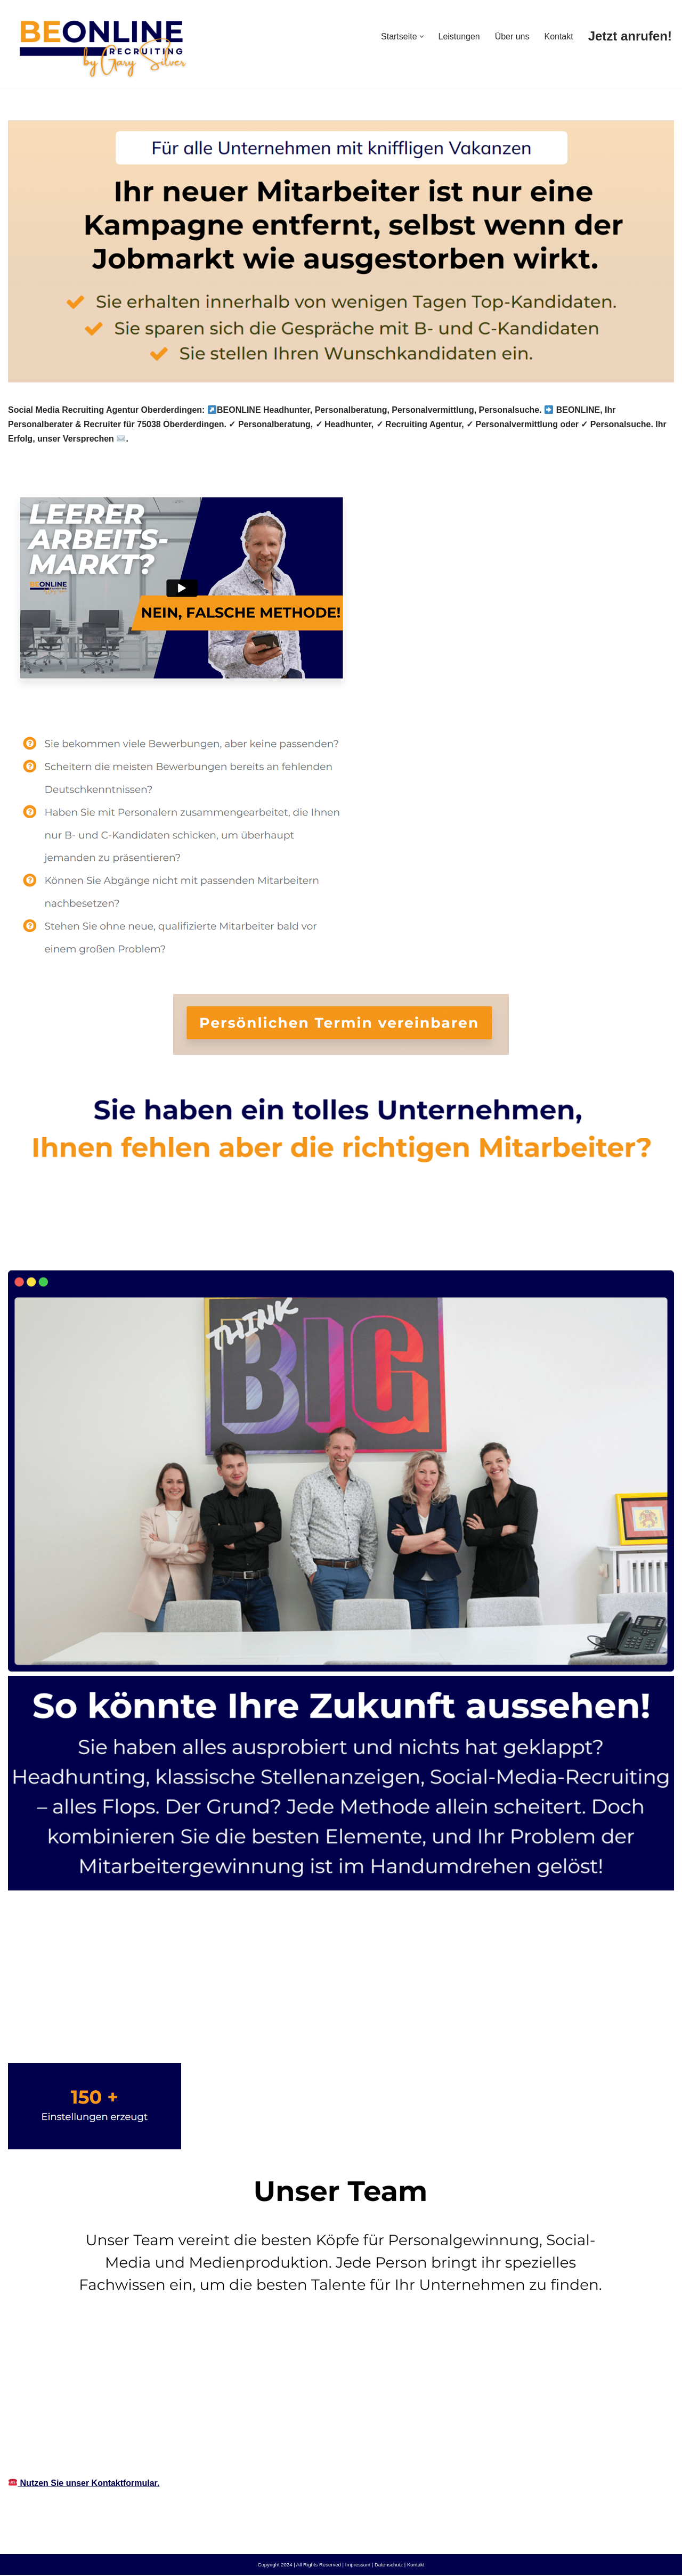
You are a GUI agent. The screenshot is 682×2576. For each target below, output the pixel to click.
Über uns (511, 36)
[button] (421, 36)
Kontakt (558, 36)
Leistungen (459, 36)
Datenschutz (389, 2566)
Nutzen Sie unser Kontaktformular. (84, 2484)
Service (188, 1246)
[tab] (80, 1246)
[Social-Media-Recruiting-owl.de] (101, 44)
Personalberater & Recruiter (80, 1246)
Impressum (357, 2566)
